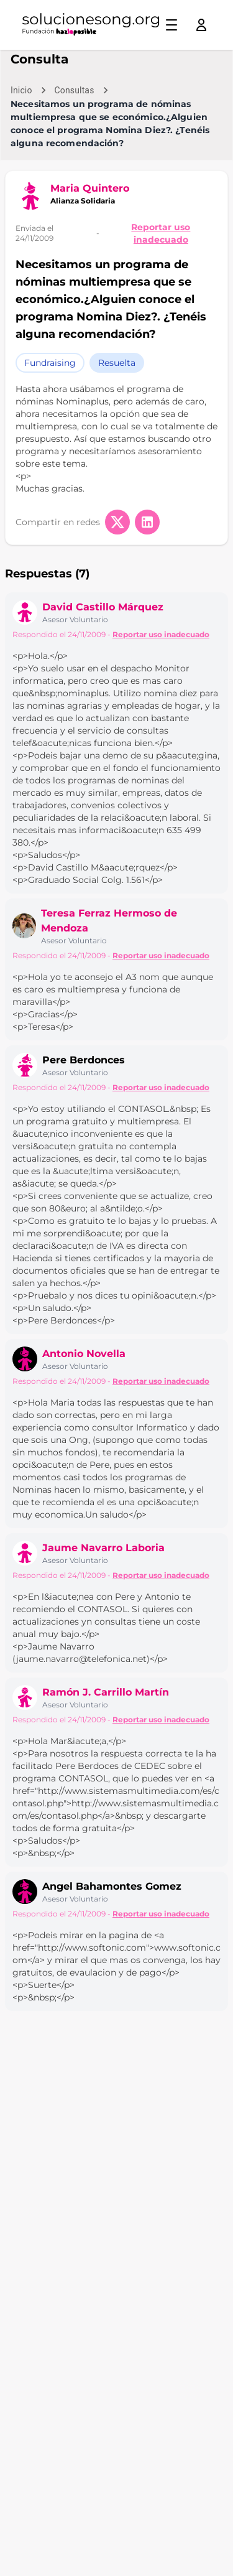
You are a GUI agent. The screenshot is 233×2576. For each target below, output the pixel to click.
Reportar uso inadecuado (160, 233)
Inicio (21, 90)
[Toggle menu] (171, 24)
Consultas (74, 90)
